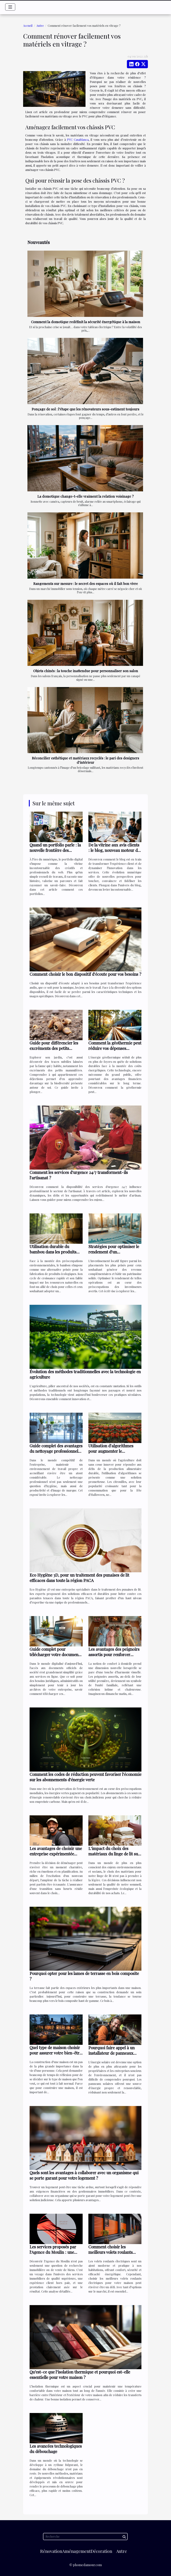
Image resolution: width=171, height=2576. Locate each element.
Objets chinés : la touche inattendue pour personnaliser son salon (85, 670)
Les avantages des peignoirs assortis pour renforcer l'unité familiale (113, 1654)
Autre (40, 25)
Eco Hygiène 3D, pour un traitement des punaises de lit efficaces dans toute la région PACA (79, 1577)
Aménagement (76, 2551)
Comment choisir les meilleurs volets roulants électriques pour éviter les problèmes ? (111, 2255)
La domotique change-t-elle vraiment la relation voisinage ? (85, 496)
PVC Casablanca (78, 139)
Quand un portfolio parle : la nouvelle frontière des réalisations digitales (55, 850)
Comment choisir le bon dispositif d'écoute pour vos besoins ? (85, 974)
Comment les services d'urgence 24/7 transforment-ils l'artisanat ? (79, 1174)
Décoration (101, 2551)
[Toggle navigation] (10, 7)
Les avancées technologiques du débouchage (56, 2448)
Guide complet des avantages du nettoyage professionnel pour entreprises (56, 1451)
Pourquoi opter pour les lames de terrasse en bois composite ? (84, 1975)
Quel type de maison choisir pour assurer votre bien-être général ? (55, 2053)
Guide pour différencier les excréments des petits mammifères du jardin (54, 1048)
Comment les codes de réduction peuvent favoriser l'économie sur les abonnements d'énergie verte (85, 1776)
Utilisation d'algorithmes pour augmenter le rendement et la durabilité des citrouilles (112, 1454)
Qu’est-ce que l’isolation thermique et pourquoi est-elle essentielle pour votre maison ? (80, 2374)
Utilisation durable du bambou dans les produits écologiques (53, 1252)
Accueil (27, 25)
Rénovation (51, 2551)
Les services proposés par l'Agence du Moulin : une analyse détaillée (53, 2252)
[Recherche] (85, 2536)
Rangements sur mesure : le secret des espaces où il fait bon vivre (85, 583)
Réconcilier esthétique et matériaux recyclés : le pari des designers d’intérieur (85, 760)
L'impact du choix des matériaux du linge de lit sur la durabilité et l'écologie (114, 1854)
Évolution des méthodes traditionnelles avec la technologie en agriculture (85, 1374)
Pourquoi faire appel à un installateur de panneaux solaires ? (111, 2053)
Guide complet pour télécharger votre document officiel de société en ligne (55, 1654)
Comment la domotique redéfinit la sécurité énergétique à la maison (85, 321)
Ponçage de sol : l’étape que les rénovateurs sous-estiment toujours (85, 409)
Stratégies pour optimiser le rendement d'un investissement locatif (113, 1252)
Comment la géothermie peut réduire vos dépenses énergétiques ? (114, 1048)
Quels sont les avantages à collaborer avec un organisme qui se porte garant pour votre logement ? (84, 2175)
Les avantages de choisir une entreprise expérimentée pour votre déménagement (56, 1854)
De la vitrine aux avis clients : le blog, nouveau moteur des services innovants (114, 850)
